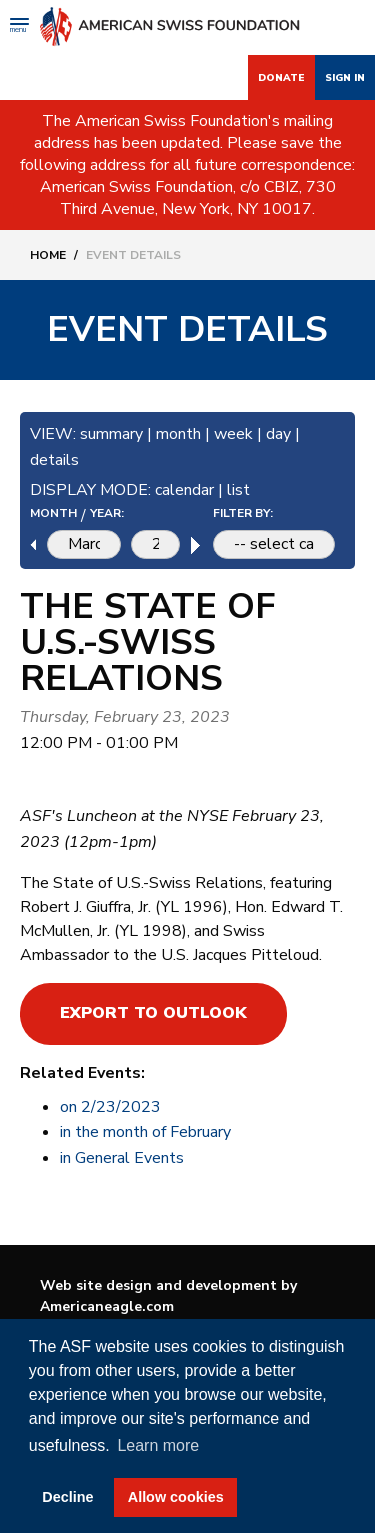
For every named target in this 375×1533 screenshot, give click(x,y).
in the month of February (145, 1132)
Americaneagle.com (107, 1306)
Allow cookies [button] (176, 1497)
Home (48, 255)
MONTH (53, 513)
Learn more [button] (158, 1445)
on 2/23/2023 (110, 1107)
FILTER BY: (243, 513)
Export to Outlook (153, 1013)
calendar (184, 490)
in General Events (122, 1158)
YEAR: (107, 513)
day (278, 434)
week (233, 434)
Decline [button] (67, 1497)
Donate (281, 78)
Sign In (345, 78)
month (178, 434)
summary (111, 434)
